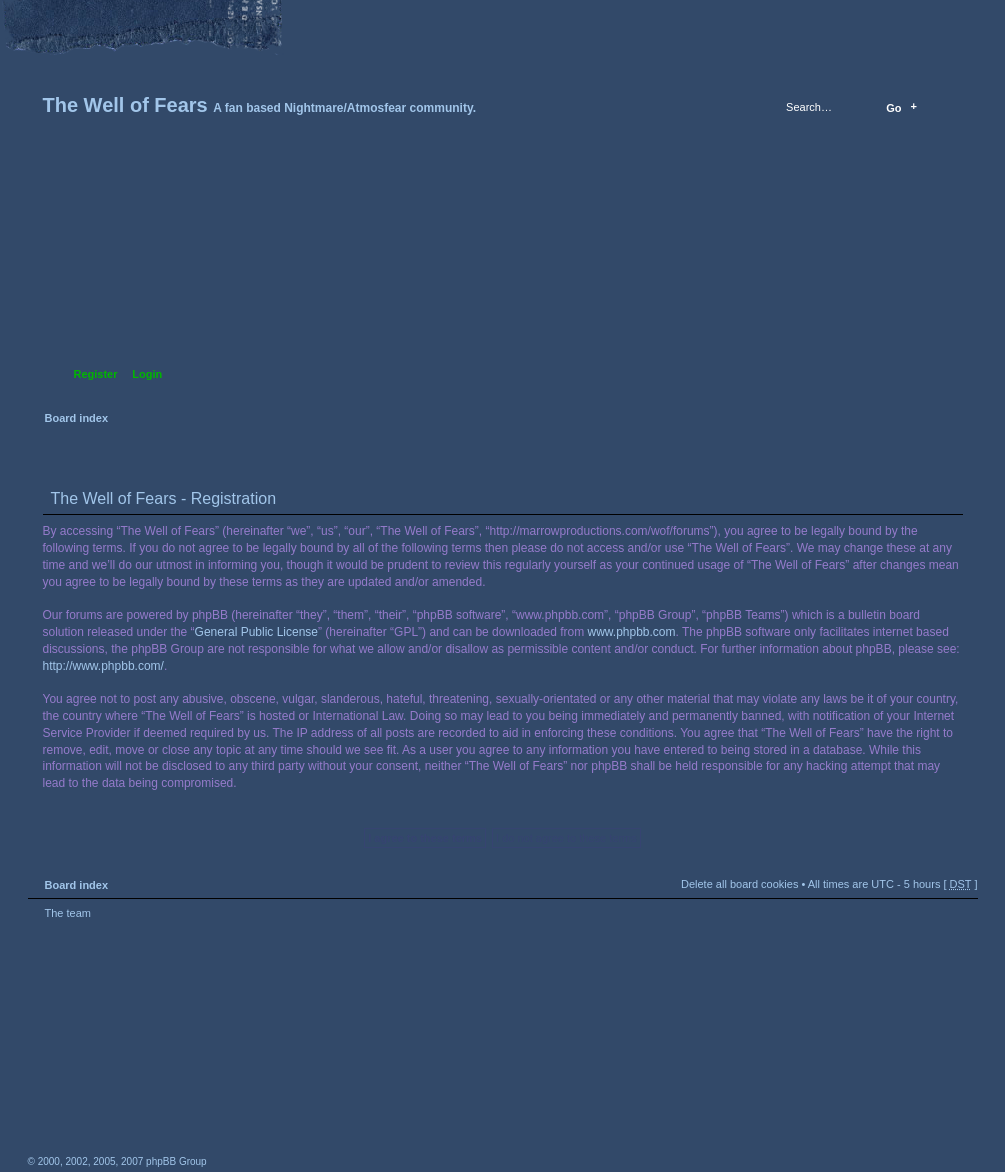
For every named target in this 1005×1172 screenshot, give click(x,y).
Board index (500, 275)
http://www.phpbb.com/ (103, 666)
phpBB (253, 1046)
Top (953, 937)
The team (68, 913)
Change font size (115, 17)
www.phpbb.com (632, 632)
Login (147, 374)
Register (96, 374)
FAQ (185, 17)
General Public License (256, 632)
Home (45, 17)
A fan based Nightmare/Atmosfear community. (343, 1059)
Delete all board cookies (739, 884)
